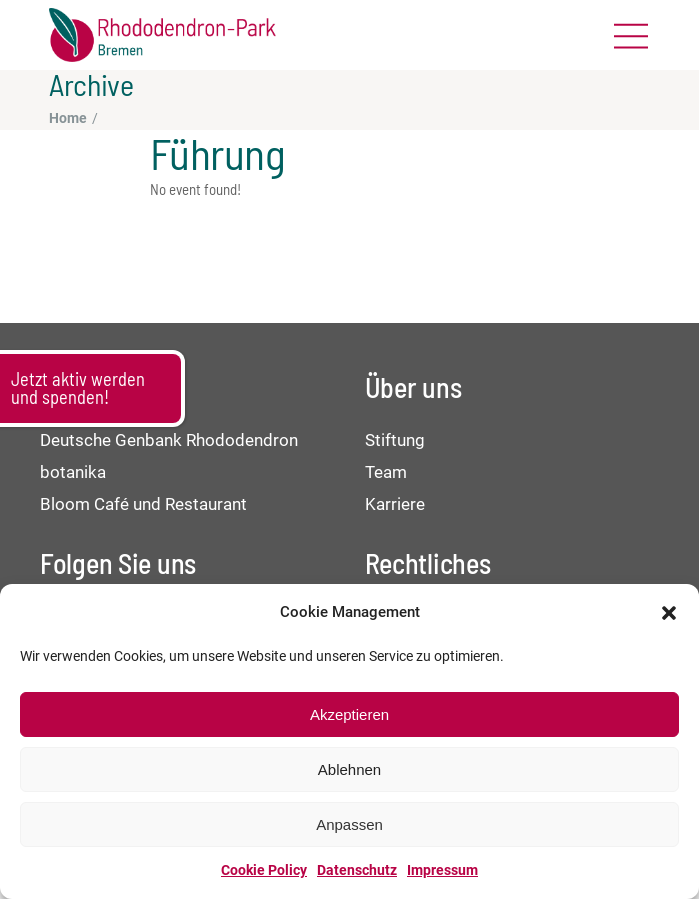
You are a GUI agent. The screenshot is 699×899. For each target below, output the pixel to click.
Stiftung (395, 440)
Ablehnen (349, 769)
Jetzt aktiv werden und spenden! (78, 388)
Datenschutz (357, 870)
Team (386, 472)
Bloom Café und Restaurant (143, 504)
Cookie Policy (264, 870)
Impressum (442, 870)
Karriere (395, 504)
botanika (73, 472)
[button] (669, 613)
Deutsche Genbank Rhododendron (169, 440)
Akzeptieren (349, 714)
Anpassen (349, 824)
